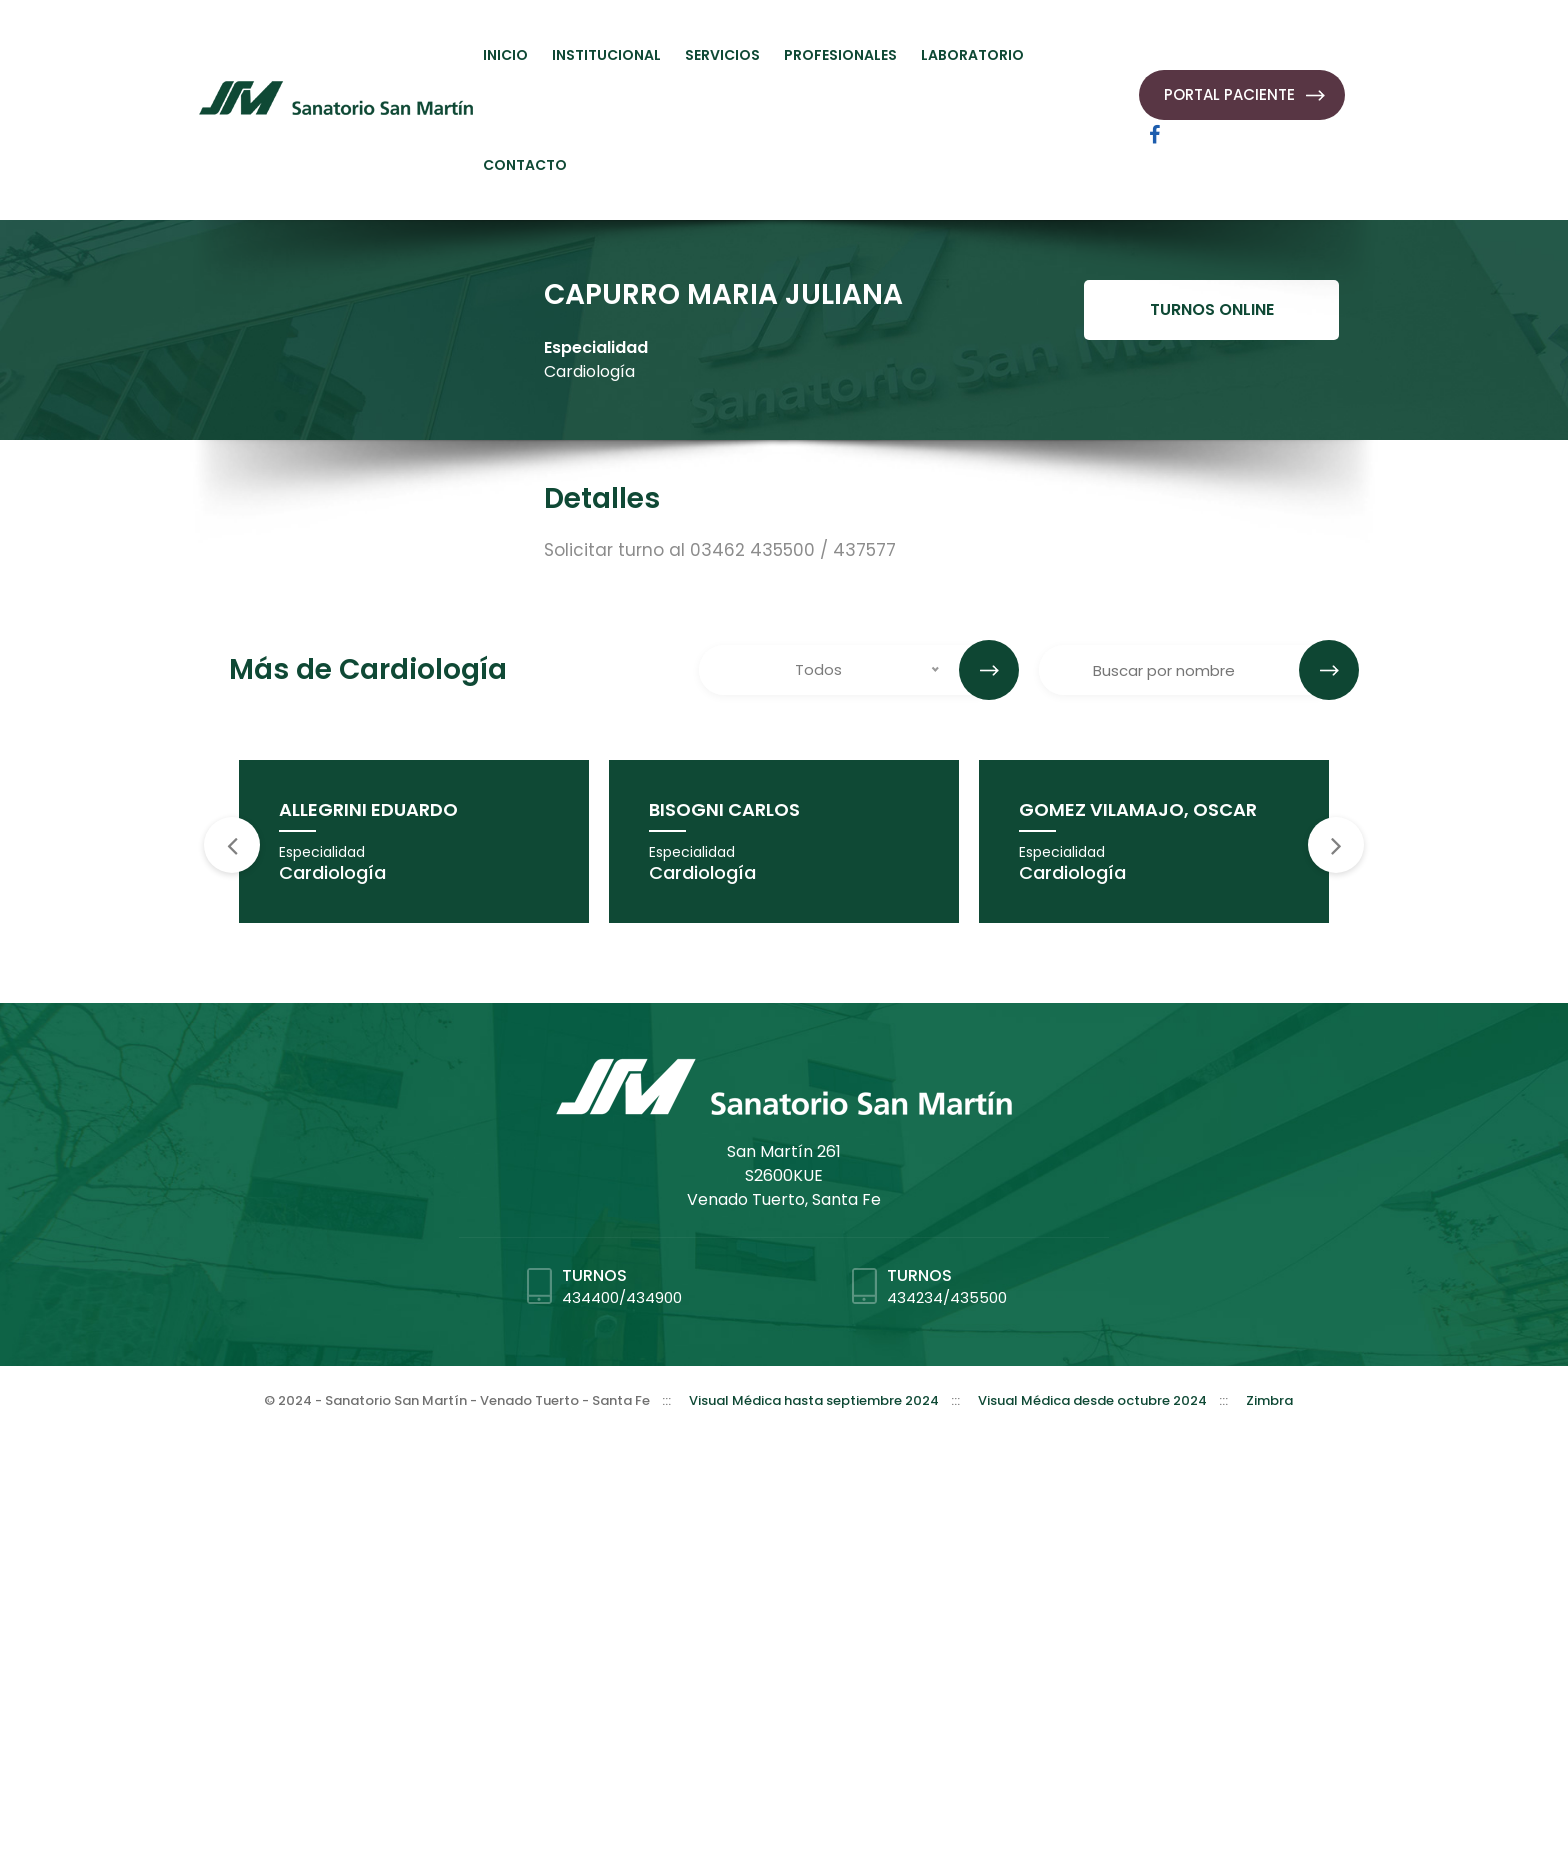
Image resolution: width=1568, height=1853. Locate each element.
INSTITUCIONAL (606, 55)
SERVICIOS (722, 55)
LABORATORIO (972, 55)
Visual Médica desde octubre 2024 (1092, 1400)
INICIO (505, 55)
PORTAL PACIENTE (1229, 94)
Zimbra (1269, 1400)
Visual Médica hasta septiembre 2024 (814, 1400)
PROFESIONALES (840, 55)
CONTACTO (525, 165)
